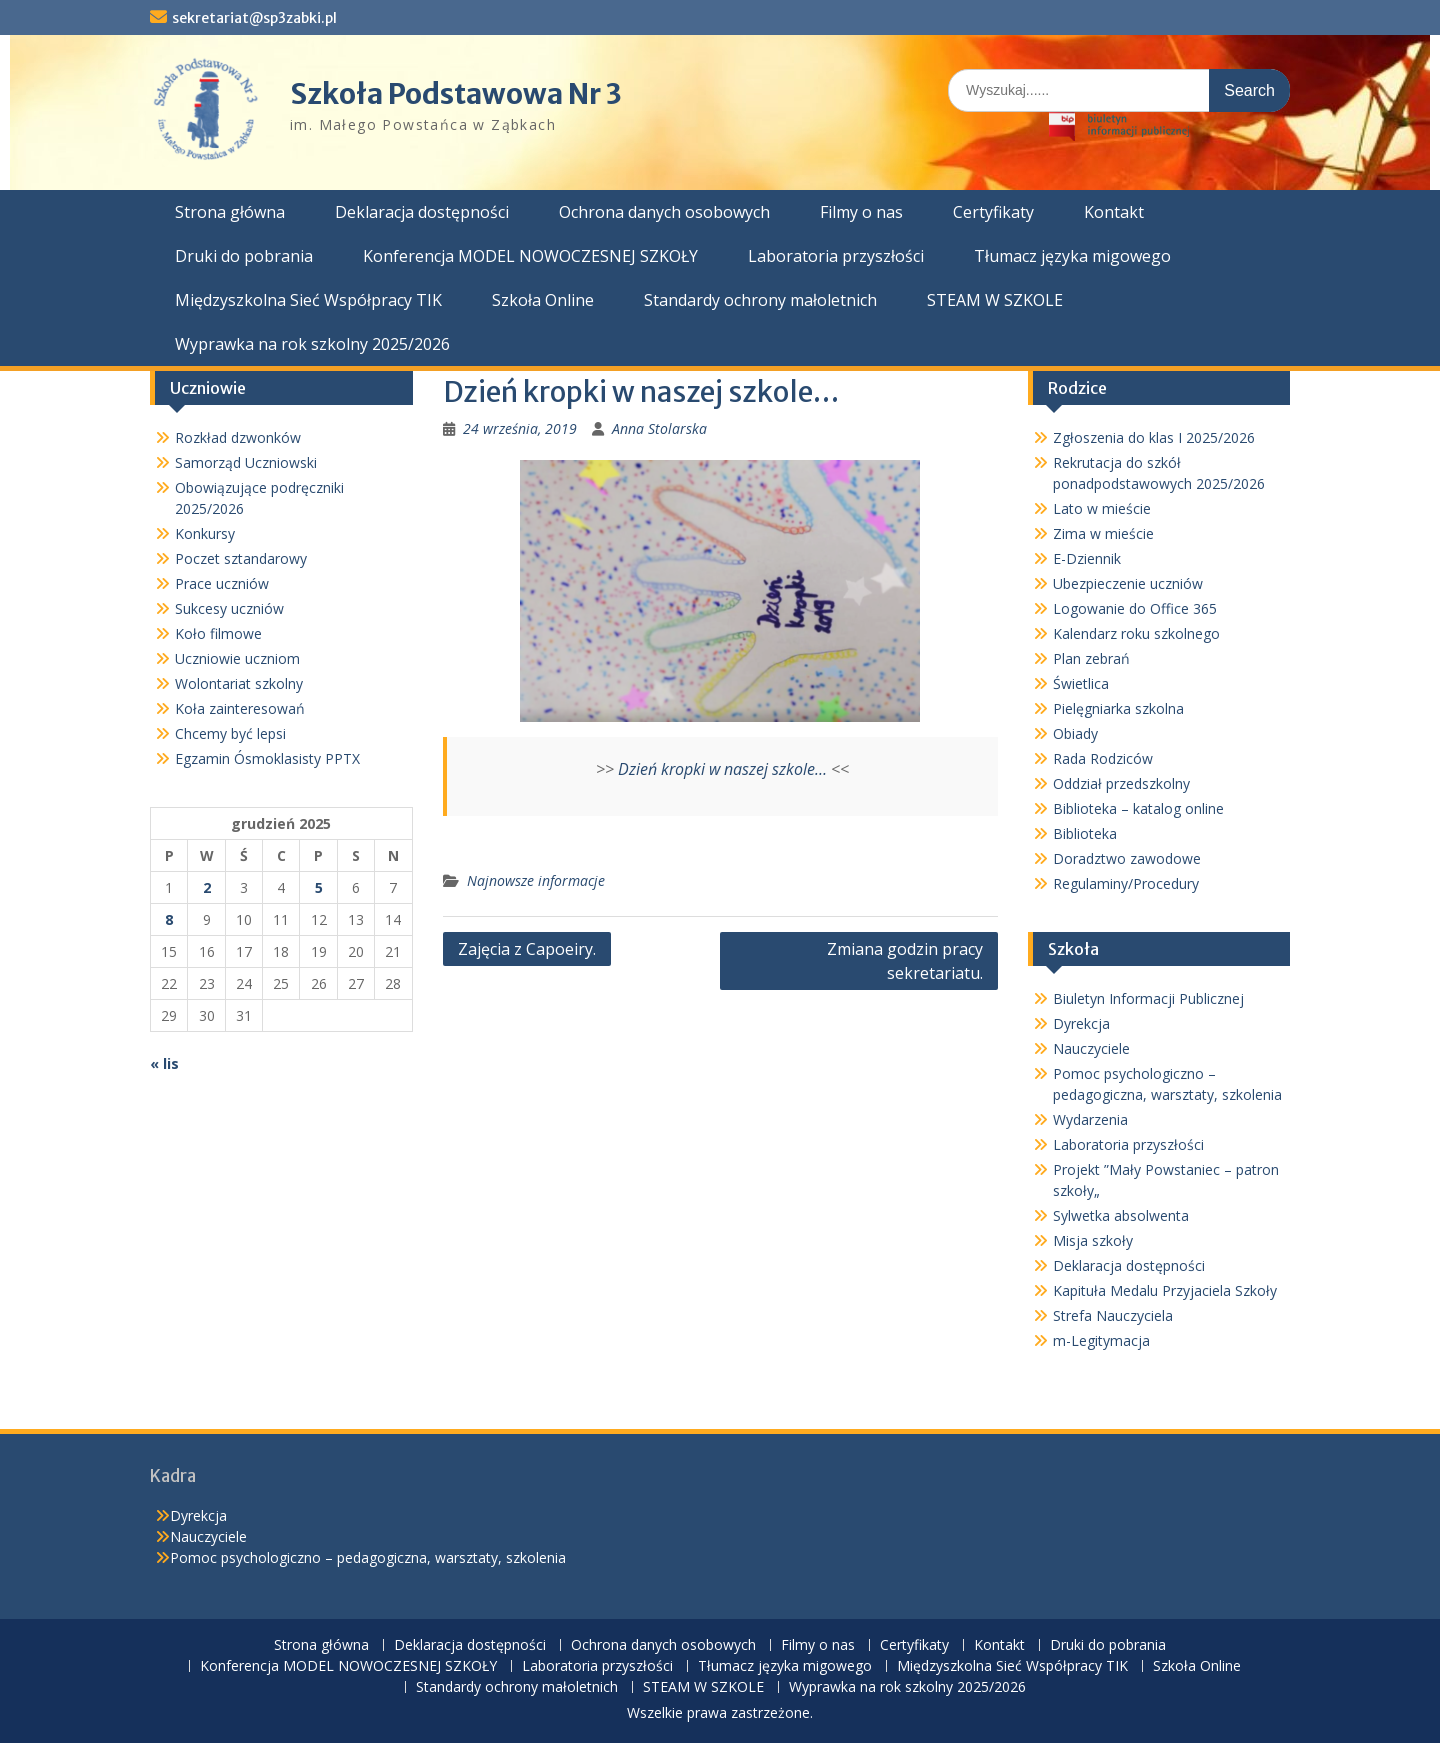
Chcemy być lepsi (230, 733)
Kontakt (1114, 212)
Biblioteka (1085, 833)
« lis (164, 1063)
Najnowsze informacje (536, 880)
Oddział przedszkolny (1121, 783)
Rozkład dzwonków (238, 437)
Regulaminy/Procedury (1126, 883)
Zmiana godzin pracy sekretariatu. (905, 961)
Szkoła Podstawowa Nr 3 (456, 94)
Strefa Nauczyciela (1113, 1315)
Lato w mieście (1102, 508)
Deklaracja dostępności (422, 212)
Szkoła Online (543, 300)
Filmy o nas (861, 212)
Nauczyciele (1091, 1048)
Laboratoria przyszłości (836, 256)
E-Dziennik (1087, 558)
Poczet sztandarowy (241, 558)
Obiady (1075, 733)
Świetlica (1081, 683)
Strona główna (230, 212)
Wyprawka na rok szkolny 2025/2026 (312, 344)
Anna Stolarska (659, 428)
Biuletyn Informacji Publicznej (1148, 998)
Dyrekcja (1081, 1023)
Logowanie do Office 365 (1135, 608)
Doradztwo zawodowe (1127, 858)
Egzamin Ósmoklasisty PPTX (267, 758)
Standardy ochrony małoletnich (760, 300)
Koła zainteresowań (240, 708)
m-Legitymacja (1101, 1340)
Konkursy (205, 533)
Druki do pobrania (244, 256)
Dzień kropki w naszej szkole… (722, 769)
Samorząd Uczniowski (246, 462)
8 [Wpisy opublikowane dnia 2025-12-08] (169, 919)
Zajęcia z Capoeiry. (527, 949)
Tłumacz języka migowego (1072, 256)
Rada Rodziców (1103, 758)
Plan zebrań (1091, 658)
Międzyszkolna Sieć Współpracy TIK (308, 300)
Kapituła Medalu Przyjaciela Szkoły (1165, 1290)
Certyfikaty (993, 212)
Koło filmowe (218, 633)
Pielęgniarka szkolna (1118, 708)
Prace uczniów (222, 583)
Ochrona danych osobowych (664, 212)
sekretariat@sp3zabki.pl (254, 18)
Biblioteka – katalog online (1138, 808)
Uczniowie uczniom (237, 658)
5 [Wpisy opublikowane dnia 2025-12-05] (319, 887)
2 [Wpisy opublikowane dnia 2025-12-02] (207, 887)
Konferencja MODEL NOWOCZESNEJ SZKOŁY (530, 256)
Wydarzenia (1090, 1119)
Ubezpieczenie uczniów (1128, 583)
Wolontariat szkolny (239, 683)
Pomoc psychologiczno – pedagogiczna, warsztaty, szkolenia (368, 1557)
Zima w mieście (1103, 533)
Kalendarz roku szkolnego (1136, 633)
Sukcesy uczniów (229, 608)
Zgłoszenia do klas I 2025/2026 (1154, 437)
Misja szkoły (1093, 1240)
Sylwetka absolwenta (1121, 1215)
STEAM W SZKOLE (995, 300)
